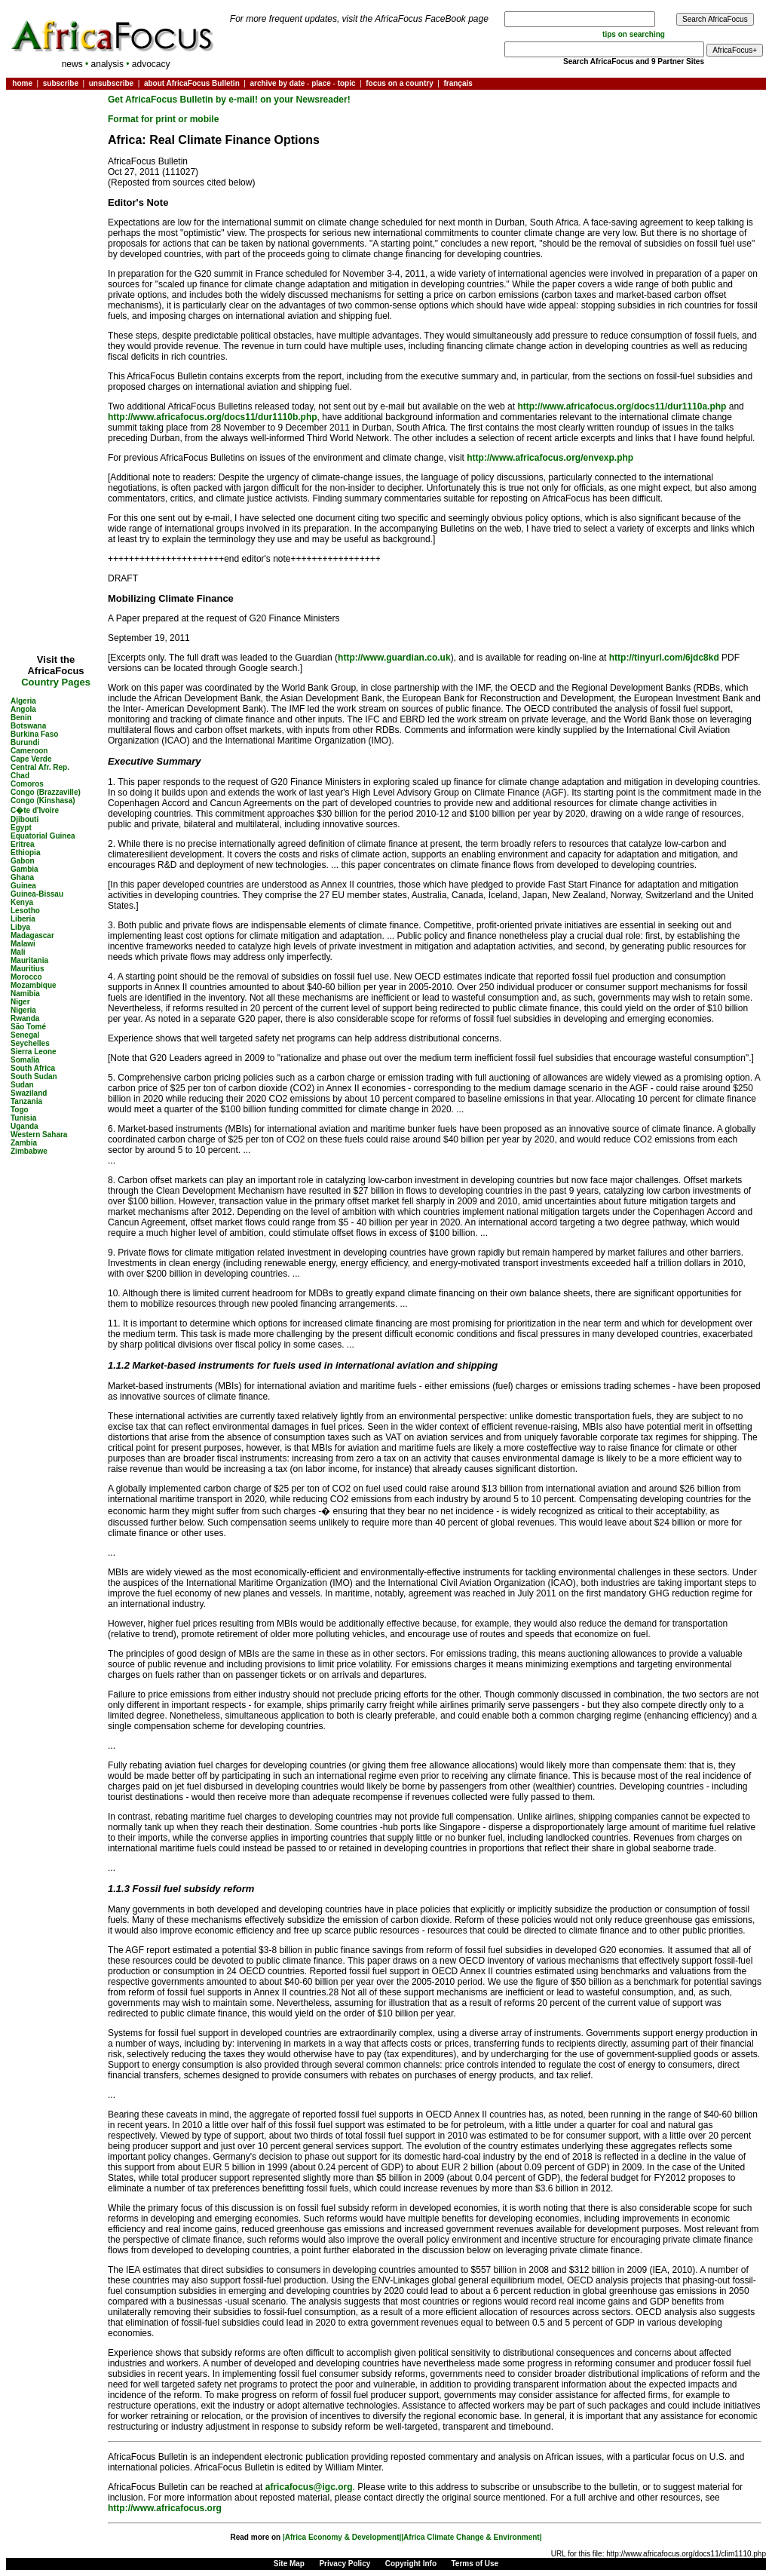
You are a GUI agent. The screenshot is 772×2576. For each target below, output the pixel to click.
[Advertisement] (56, 139)
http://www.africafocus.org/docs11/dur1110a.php (621, 406)
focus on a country (399, 83)
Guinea (23, 886)
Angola (23, 709)
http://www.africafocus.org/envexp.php (550, 457)
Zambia (24, 1143)
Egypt (21, 827)
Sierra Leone (34, 1051)
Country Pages (55, 682)
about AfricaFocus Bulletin (192, 83)
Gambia (24, 869)
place (321, 83)
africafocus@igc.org (309, 2487)
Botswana (28, 726)
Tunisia (23, 1118)
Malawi (23, 944)
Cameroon (29, 751)
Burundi (25, 742)
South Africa (33, 1068)
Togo (20, 1110)
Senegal (25, 1035)
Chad (20, 775)
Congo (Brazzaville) (46, 792)
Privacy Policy (344, 2563)
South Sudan (34, 1076)
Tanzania (26, 1101)
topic (347, 83)
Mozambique (34, 985)
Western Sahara (39, 1134)
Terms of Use (475, 2563)
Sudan (22, 1085)
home (22, 83)
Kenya (22, 902)
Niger (20, 1002)
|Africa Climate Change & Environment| (471, 2537)
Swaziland (29, 1093)
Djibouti (24, 819)
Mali (18, 952)
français (457, 83)
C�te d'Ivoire (35, 810)
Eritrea (23, 844)
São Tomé (28, 1027)
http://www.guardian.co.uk (394, 657)
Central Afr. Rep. (40, 767)
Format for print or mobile (163, 119)
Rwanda (25, 1018)
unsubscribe (111, 83)
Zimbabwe (29, 1151)
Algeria (23, 701)
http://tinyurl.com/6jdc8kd (664, 657)
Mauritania (29, 960)
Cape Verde (31, 759)
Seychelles (30, 1043)
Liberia (23, 919)
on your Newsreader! (305, 99)
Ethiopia (25, 852)
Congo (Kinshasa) (43, 800)
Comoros (27, 784)
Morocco (26, 977)
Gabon (23, 861)
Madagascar (32, 935)
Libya (20, 927)
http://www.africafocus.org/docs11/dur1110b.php (212, 417)
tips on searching (633, 34)
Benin (21, 717)
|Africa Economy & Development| (342, 2537)
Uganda (24, 1126)
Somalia (25, 1060)
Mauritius (27, 968)
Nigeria (23, 1010)
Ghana (22, 877)
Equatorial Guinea (43, 836)
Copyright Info (411, 2563)
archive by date (277, 83)
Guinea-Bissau (37, 894)
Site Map (289, 2563)
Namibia (25, 993)
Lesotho (25, 910)
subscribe (60, 83)
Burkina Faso (34, 734)
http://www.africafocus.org (165, 2508)
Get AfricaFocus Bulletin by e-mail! (184, 99)
